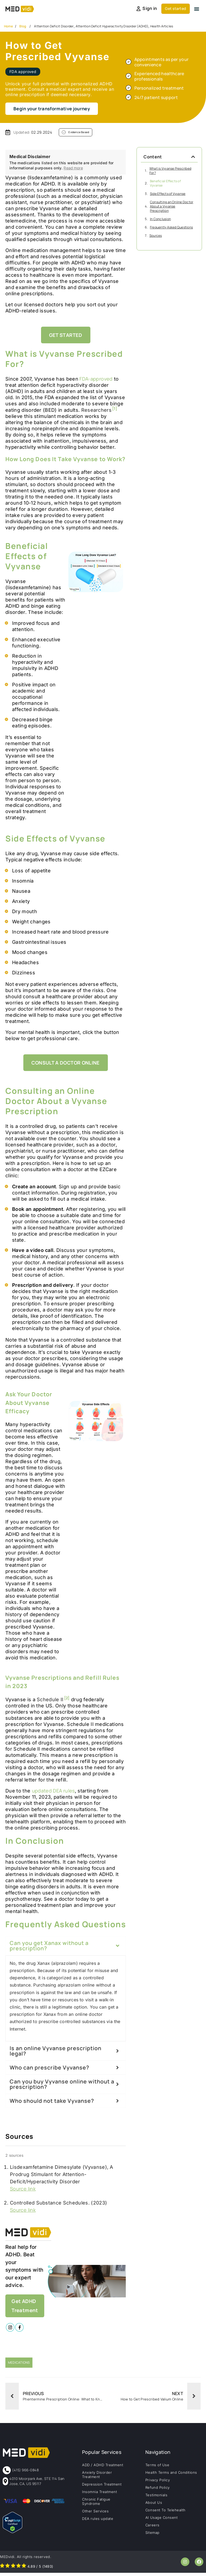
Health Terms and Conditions (171, 2475)
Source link (23, 2189)
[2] (67, 1698)
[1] (114, 409)
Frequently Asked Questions (171, 227)
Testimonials (156, 2498)
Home (8, 26)
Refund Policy (157, 2490)
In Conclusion (160, 219)
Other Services (95, 2514)
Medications (19, 2365)
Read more (73, 168)
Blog (22, 26)
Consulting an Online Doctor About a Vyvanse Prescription (171, 206)
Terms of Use (157, 2468)
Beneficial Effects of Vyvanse (165, 183)
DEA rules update (97, 2521)
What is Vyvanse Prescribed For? (170, 171)
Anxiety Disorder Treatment (97, 2477)
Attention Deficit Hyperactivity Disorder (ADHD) (112, 26)
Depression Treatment (102, 2487)
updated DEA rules (53, 1791)
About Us (153, 2505)
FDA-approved (95, 379)
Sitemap (152, 2535)
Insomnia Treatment (99, 2495)
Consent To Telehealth (165, 2513)
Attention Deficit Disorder (53, 26)
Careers (152, 2528)
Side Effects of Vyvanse (168, 194)
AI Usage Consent (161, 2520)
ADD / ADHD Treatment (102, 2468)
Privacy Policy (157, 2483)
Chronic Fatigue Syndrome (96, 2504)
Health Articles (161, 26)
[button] (197, 9)
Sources (155, 236)
